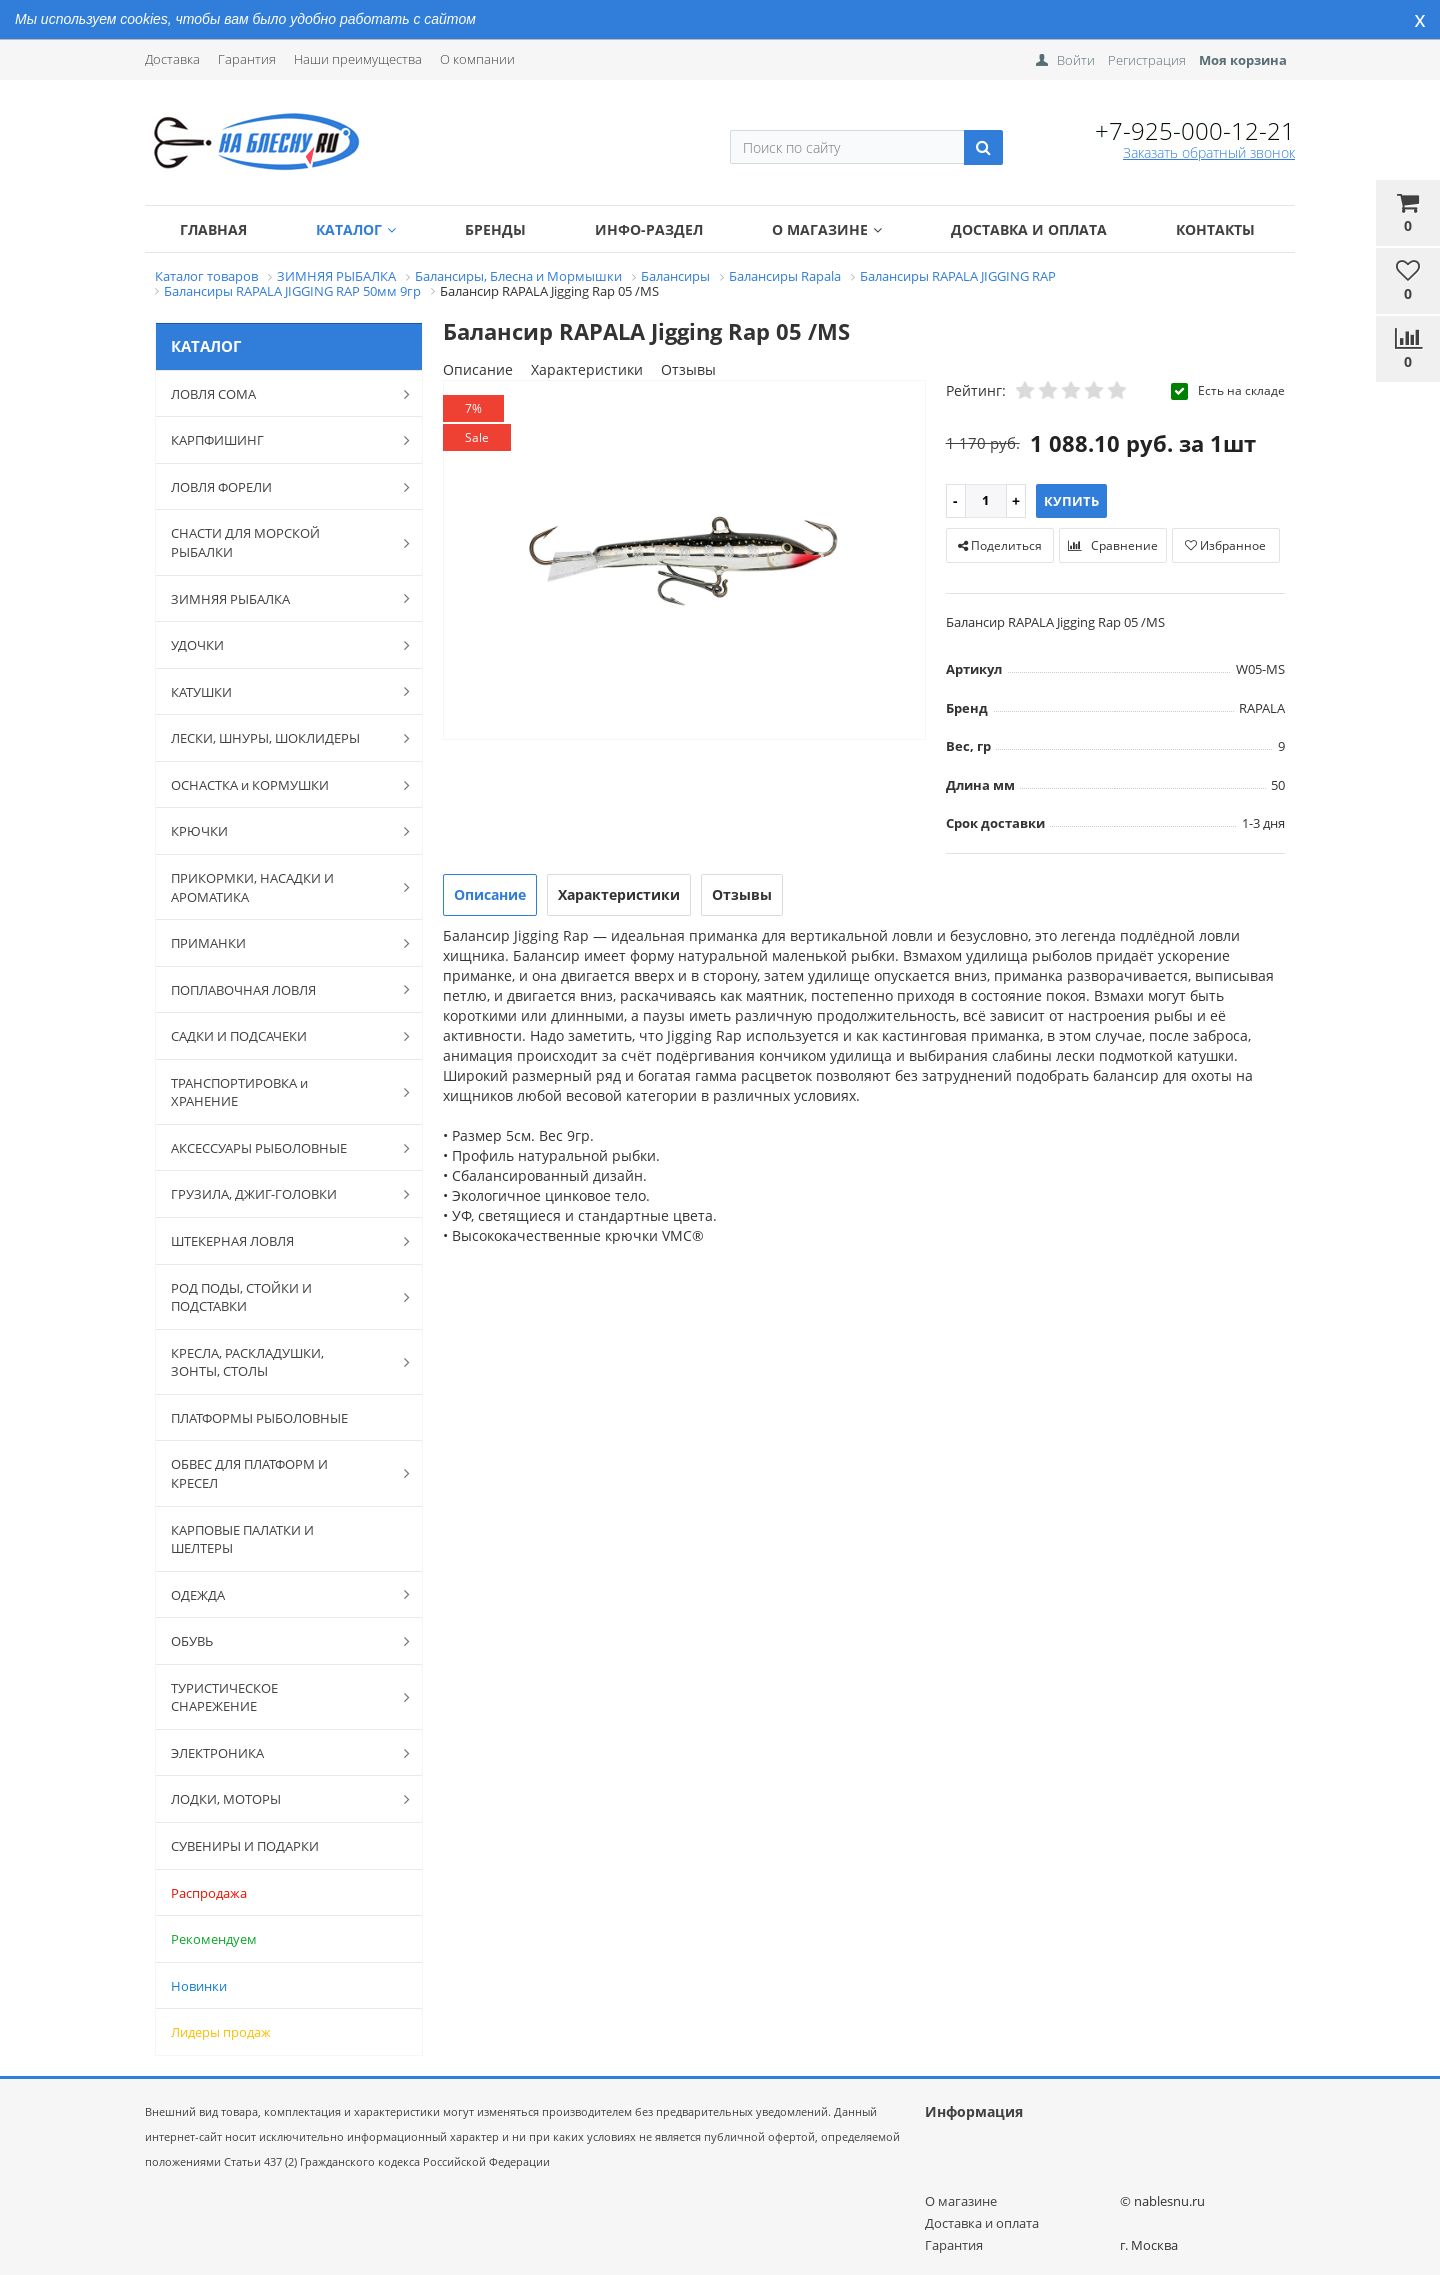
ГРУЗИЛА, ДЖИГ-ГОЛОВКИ (280, 1194)
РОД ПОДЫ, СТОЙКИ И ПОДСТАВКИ (280, 1297)
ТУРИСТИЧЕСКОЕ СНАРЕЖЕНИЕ (280, 1697)
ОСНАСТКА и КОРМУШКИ (280, 785)
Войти (1076, 60)
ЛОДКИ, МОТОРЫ (280, 1799)
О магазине (827, 229)
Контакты (1215, 229)
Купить (1071, 501)
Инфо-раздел (649, 229)
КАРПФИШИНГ (280, 440)
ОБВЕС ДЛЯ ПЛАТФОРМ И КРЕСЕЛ (280, 1473)
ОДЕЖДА (280, 1594)
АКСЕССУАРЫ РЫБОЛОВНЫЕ (280, 1148)
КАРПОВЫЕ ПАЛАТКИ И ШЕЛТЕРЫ (242, 1539)
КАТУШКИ (280, 691)
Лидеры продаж (221, 2032)
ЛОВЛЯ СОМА (280, 394)
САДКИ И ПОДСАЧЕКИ (280, 1036)
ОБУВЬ (280, 1641)
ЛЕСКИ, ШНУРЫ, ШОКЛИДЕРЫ (280, 738)
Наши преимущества (358, 59)
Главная (213, 229)
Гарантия (247, 59)
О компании (477, 59)
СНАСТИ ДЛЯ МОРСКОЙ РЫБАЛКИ (280, 542)
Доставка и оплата (1029, 229)
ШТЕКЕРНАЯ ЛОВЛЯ (280, 1241)
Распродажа (209, 1893)
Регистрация (1147, 60)
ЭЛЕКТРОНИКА (280, 1753)
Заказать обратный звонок (1209, 152)
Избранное (1225, 545)
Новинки (199, 1986)
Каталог (356, 229)
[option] (684, 561)
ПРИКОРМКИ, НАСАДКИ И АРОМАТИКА (280, 887)
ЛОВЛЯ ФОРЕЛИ (280, 487)
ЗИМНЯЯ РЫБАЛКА (280, 598)
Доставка (172, 59)
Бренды (495, 229)
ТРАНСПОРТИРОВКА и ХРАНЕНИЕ (280, 1092)
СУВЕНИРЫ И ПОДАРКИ (245, 1846)
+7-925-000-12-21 (1195, 130)
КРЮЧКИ (280, 831)
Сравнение (1113, 545)
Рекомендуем (214, 1939)
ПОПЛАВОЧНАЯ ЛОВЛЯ (280, 989)
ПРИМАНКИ (280, 943)
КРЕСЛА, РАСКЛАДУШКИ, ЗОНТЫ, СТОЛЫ (280, 1362)
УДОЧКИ (280, 645)
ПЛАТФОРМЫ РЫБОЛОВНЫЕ (259, 1418)
